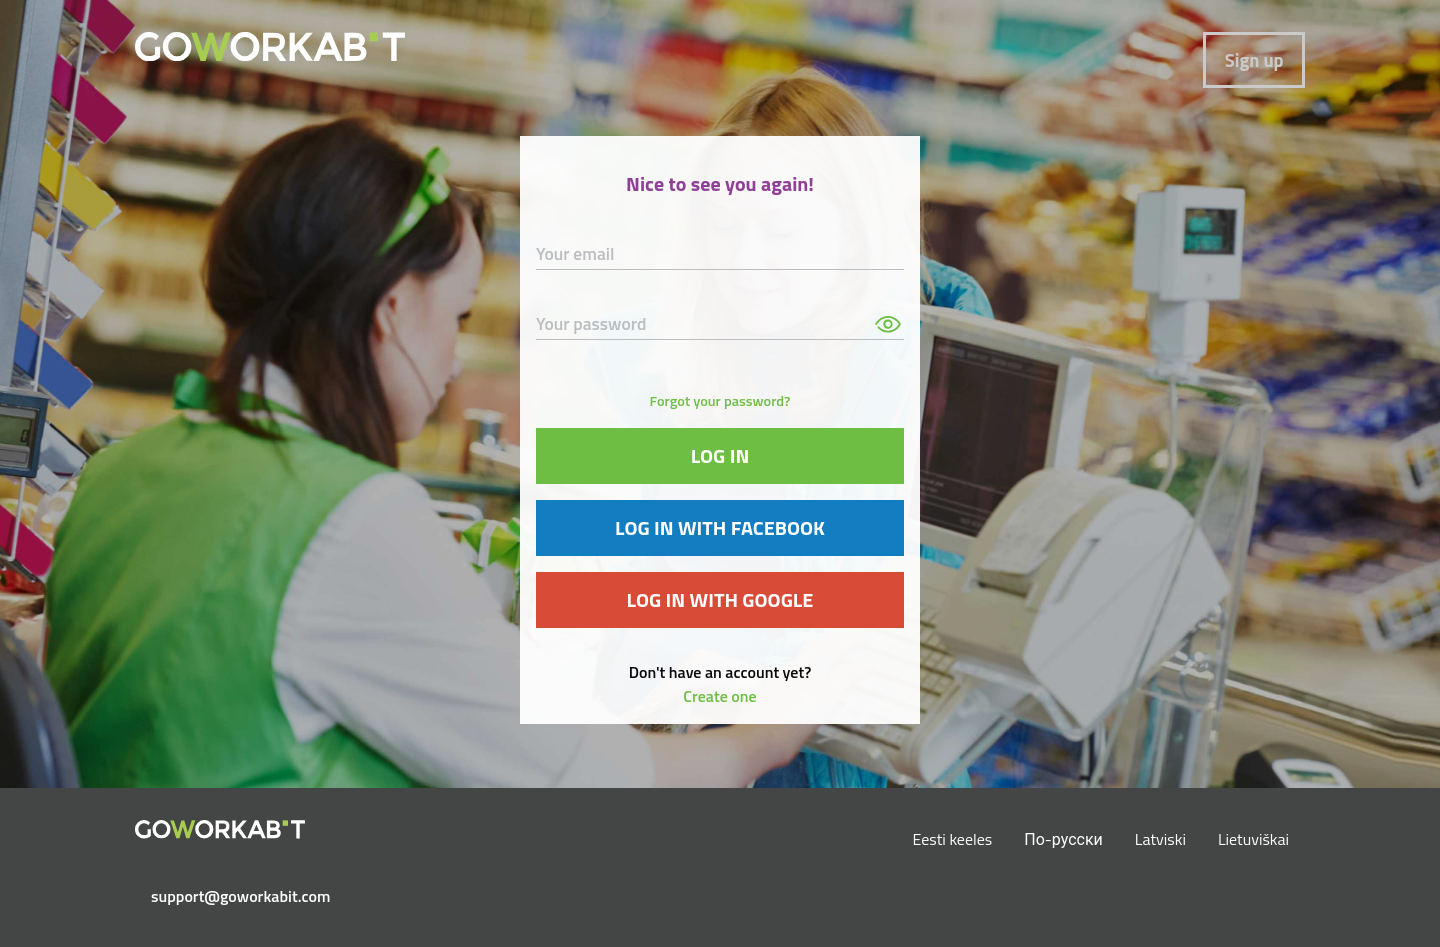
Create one (719, 696)
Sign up (1254, 60)
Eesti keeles (953, 839)
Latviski (1160, 839)
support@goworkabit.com (228, 896)
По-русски (1063, 839)
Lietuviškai (1253, 839)
